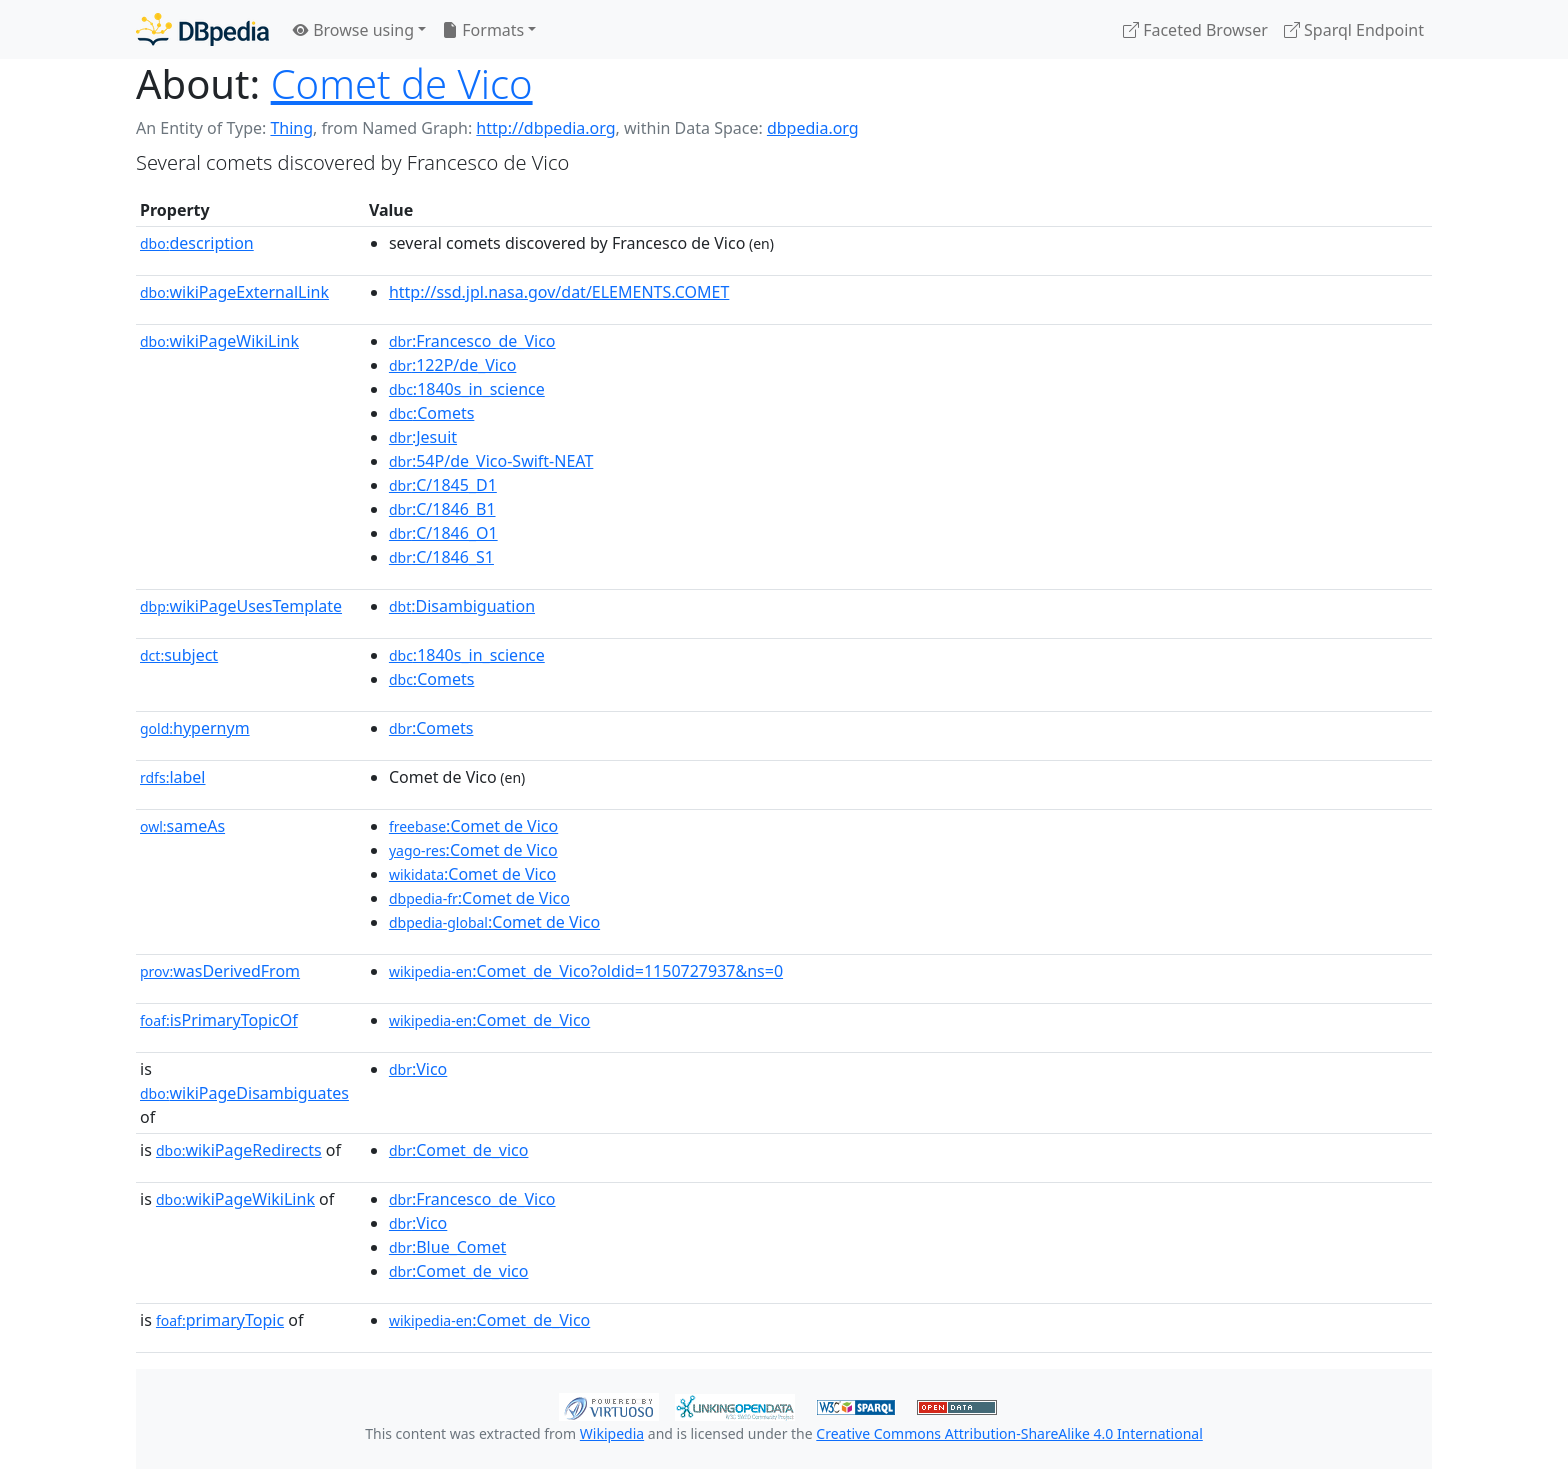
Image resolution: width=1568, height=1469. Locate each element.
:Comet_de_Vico (489, 1020)
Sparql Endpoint (1354, 30)
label (173, 777)
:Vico (418, 1069)
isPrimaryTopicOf (219, 1020)
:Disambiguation (462, 606)
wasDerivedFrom (220, 971)
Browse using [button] (353, 30)
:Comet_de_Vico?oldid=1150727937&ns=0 (586, 971)
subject (179, 655)
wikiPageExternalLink (234, 292)
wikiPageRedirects (239, 1150)
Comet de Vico (402, 83)
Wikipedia (612, 1433)
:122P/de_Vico (452, 365)
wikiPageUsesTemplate (241, 606)
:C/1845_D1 (443, 485)
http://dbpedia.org (545, 128)
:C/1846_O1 (443, 533)
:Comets (431, 413)
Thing (291, 128)
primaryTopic (220, 1320)
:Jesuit (423, 437)
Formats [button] (483, 30)
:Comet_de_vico (459, 1150)
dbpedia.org (813, 128)
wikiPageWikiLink (219, 341)
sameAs (182, 826)
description (197, 243)
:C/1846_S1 (441, 557)
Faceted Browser (1195, 30)
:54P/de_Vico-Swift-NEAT (491, 461)
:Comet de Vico (473, 826)
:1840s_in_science (467, 389)
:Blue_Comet (447, 1247)
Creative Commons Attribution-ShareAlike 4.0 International (1009, 1433)
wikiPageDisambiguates (244, 1093)
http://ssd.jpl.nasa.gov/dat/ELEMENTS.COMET (559, 292)
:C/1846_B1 (442, 509)
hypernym (195, 728)
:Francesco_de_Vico (472, 341)
